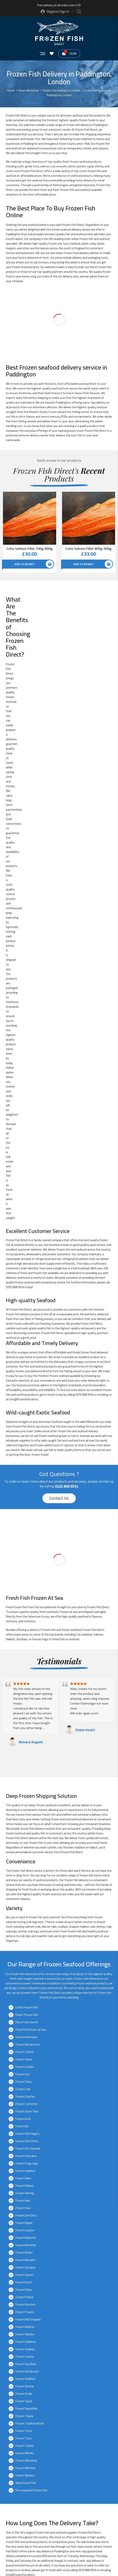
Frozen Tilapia (24, 1851)
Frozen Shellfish (26, 1814)
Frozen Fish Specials (28, 1584)
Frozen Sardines (26, 1777)
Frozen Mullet (24, 1688)
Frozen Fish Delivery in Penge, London (31, 2227)
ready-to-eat (19, 1278)
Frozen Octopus (25, 1703)
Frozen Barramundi (27, 1480)
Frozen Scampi (25, 1792)
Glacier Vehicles (46, 2330)
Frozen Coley (23, 1517)
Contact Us (59, 934)
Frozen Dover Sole (27, 1547)
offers (48, 171)
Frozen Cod (22, 1510)
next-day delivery (90, 1996)
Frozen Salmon (25, 1770)
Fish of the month (27, 1458)
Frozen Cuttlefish (27, 1539)
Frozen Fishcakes (26, 1591)
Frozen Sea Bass (26, 1799)
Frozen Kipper (24, 1658)
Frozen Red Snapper (28, 1755)
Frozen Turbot (25, 1881)
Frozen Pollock (24, 1732)
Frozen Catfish (25, 1487)
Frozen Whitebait (27, 1896)
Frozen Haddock (25, 1606)
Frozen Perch (24, 1718)
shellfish (66, 1250)
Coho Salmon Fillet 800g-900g (88, 548)
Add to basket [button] (25, 564)
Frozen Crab (23, 1524)
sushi (24, 764)
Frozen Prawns (25, 1747)
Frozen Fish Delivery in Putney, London (31, 2255)
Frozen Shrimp (25, 1822)
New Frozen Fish (26, 1918)
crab (29, 1357)
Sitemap (88, 2550)
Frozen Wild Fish (26, 1903)
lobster (46, 1362)
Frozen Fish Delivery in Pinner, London (31, 2234)
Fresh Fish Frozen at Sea (31, 1465)
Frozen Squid (24, 1836)
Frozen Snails (24, 1829)
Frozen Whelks (25, 1888)
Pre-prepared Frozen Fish (31, 1926)
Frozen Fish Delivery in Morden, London (32, 2192)
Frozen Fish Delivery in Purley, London (31, 2248)
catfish (52, 1283)
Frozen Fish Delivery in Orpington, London (33, 2220)
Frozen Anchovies (26, 1472)
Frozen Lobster (25, 1666)
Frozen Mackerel (26, 1673)
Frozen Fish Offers (27, 1576)
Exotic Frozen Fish (27, 1443)
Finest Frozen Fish (27, 1450)
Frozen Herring (25, 1628)
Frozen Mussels (25, 1695)
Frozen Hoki (23, 1636)
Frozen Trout (24, 1866)
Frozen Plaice (24, 1725)
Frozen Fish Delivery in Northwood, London (34, 2213)
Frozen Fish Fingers (27, 1569)
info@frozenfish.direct (23, 835)
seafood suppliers (66, 1968)
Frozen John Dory (26, 1651)
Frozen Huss (23, 1643)
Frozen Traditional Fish (30, 1859)
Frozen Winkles (25, 1911)
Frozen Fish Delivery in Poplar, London (31, 2241)
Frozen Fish (82, 129)
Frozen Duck (23, 1554)
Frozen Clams (24, 1495)
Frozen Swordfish (27, 1844)
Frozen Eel (22, 1562)
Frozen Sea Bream (27, 1807)
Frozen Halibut (25, 1621)
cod (53, 166)
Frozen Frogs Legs (27, 1599)
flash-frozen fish (63, 190)
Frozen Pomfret (26, 1740)
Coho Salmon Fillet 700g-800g (29, 548)
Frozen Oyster (24, 1710)
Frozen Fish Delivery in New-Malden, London (35, 2199)
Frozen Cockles (25, 1502)
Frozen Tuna (23, 1874)
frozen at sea (68, 1047)
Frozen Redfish (25, 1762)
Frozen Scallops (25, 1784)
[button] (59, 2496)
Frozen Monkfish (26, 1680)
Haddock (87, 1070)
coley (93, 243)
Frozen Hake (23, 1614)
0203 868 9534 (15, 723)
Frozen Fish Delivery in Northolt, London (32, 2206)
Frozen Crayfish (25, 1532)
